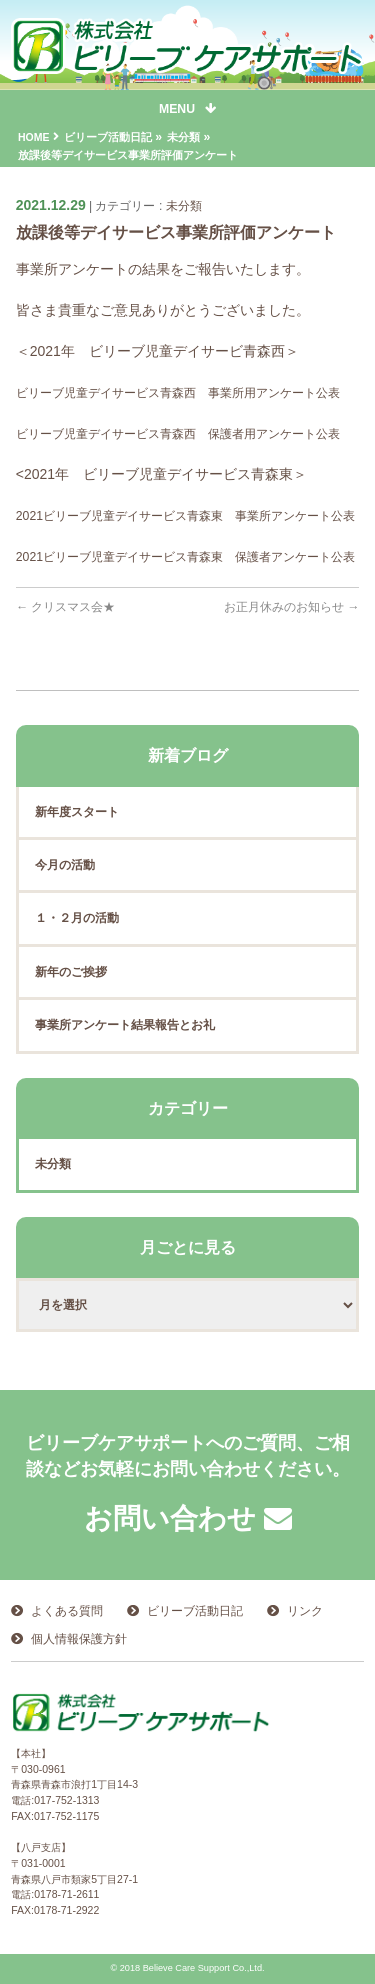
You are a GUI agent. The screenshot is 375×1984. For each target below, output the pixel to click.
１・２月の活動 (77, 918)
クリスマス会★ (66, 607)
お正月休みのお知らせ (292, 607)
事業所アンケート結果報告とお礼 (125, 1025)
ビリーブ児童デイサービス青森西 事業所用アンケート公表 (178, 393)
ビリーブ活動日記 (195, 1611)
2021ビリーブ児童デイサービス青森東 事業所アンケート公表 (185, 516)
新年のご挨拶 (71, 972)
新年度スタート (77, 812)
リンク (305, 1611)
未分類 (184, 206)
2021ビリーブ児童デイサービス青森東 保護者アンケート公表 (185, 557)
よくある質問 (67, 1611)
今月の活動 (65, 865)
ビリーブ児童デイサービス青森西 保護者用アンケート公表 (178, 434)
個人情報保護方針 (79, 1639)
